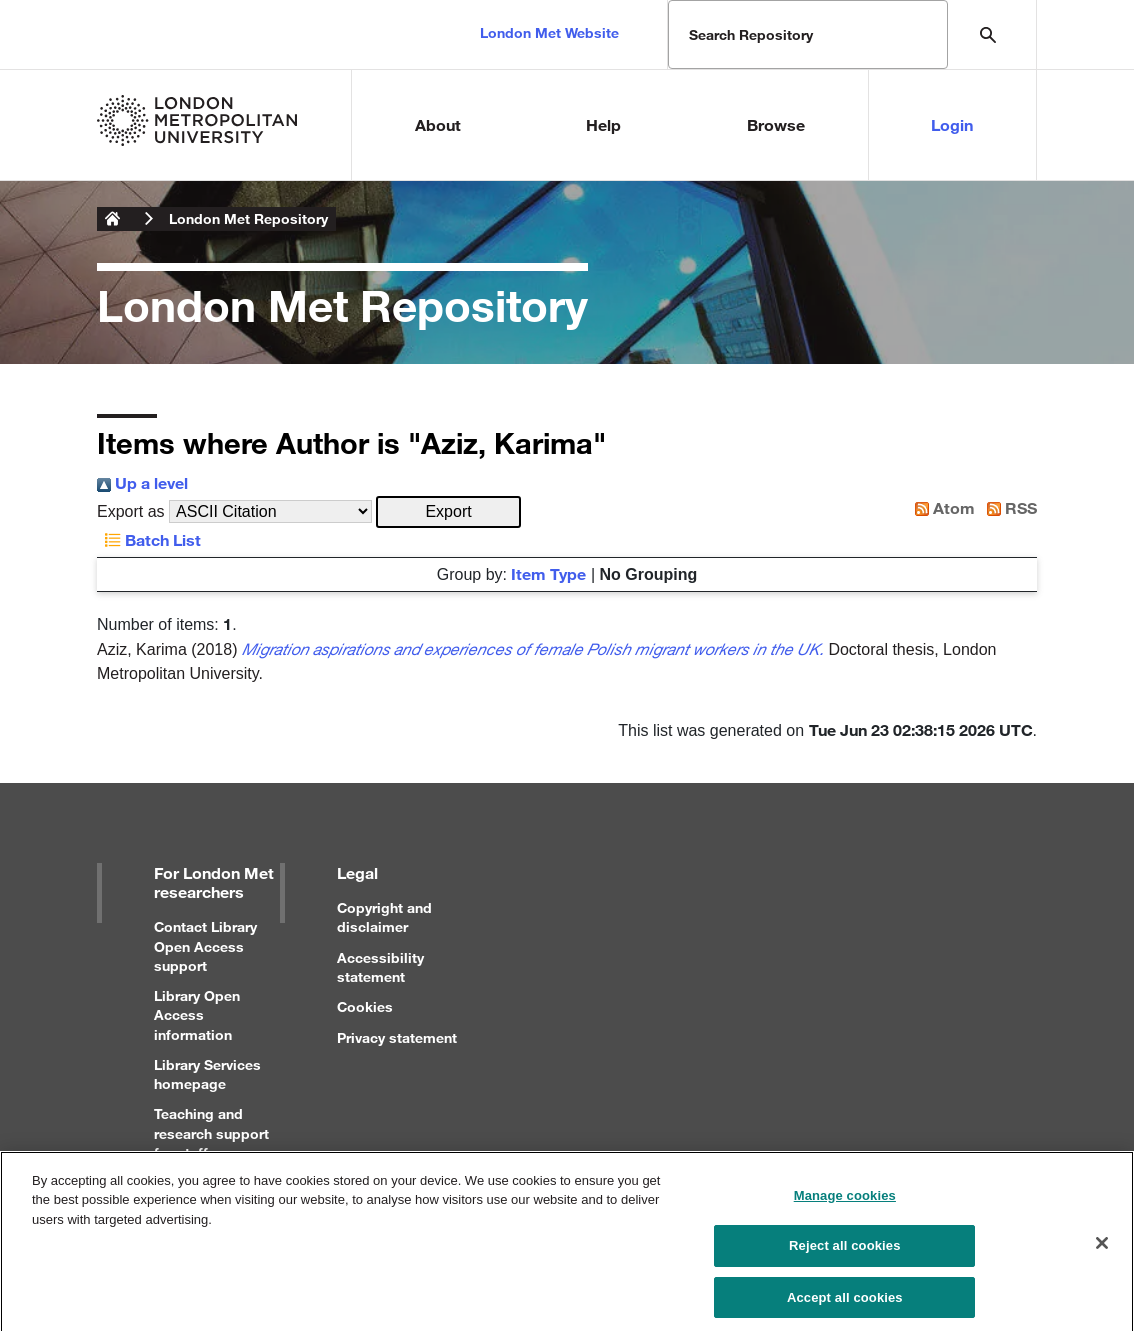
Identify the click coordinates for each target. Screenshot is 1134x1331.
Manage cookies (845, 1207)
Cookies (365, 1006)
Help (603, 124)
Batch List (149, 539)
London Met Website (549, 32)
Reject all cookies (844, 1258)
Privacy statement (397, 1037)
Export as (131, 511)
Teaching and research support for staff (211, 1132)
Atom (941, 507)
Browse (776, 124)
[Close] (1102, 1255)
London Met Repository (248, 218)
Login (952, 124)
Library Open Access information (197, 1014)
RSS (1008, 507)
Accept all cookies (845, 1309)
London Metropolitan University (113, 219)
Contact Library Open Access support (205, 945)
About (438, 124)
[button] (448, 512)
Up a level (142, 482)
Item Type (548, 573)
